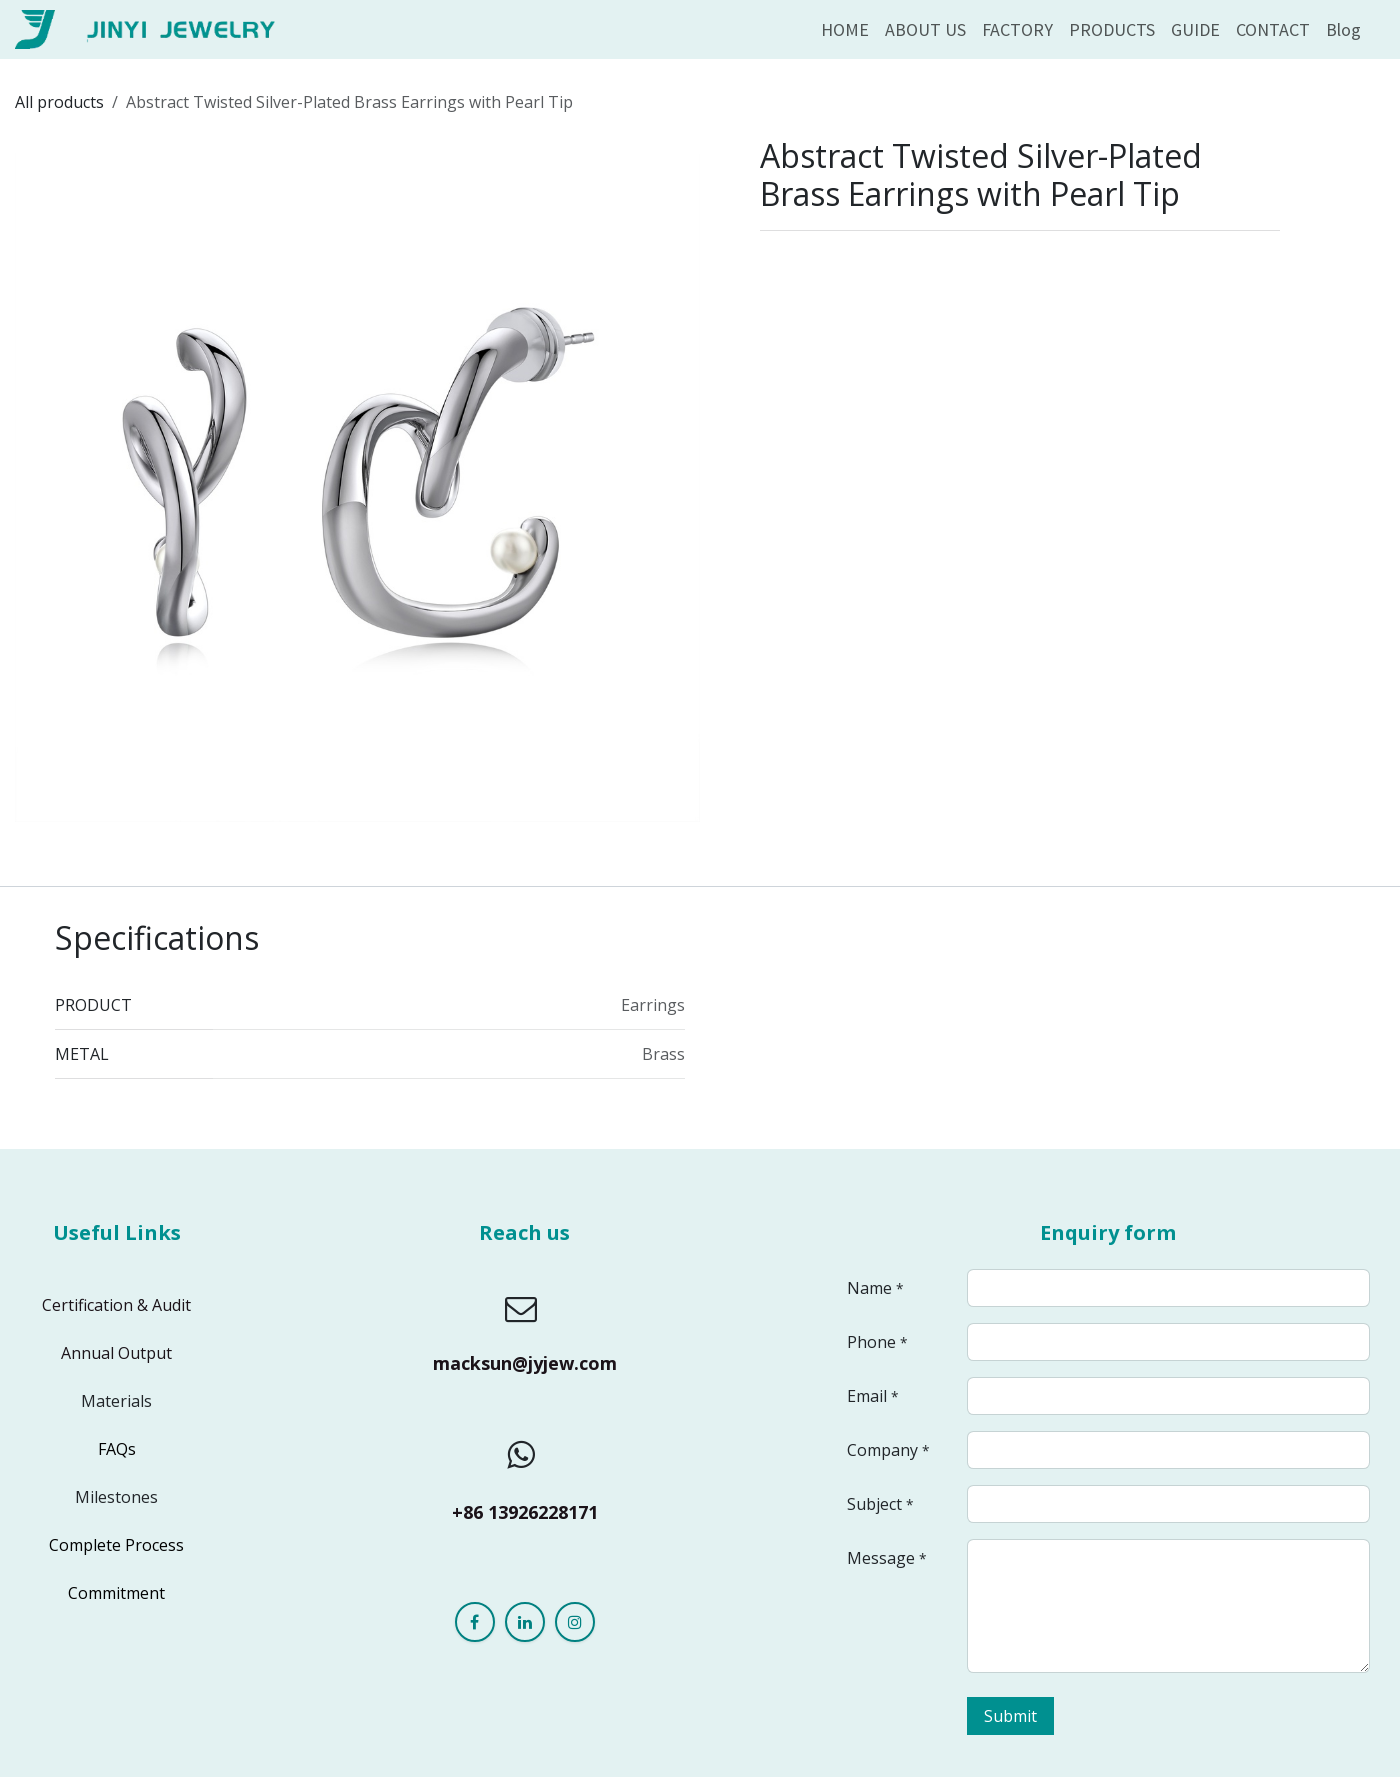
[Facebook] (475, 1622)
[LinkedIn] (525, 1622)
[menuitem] (845, 29)
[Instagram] (575, 1622)
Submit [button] (1010, 1716)
